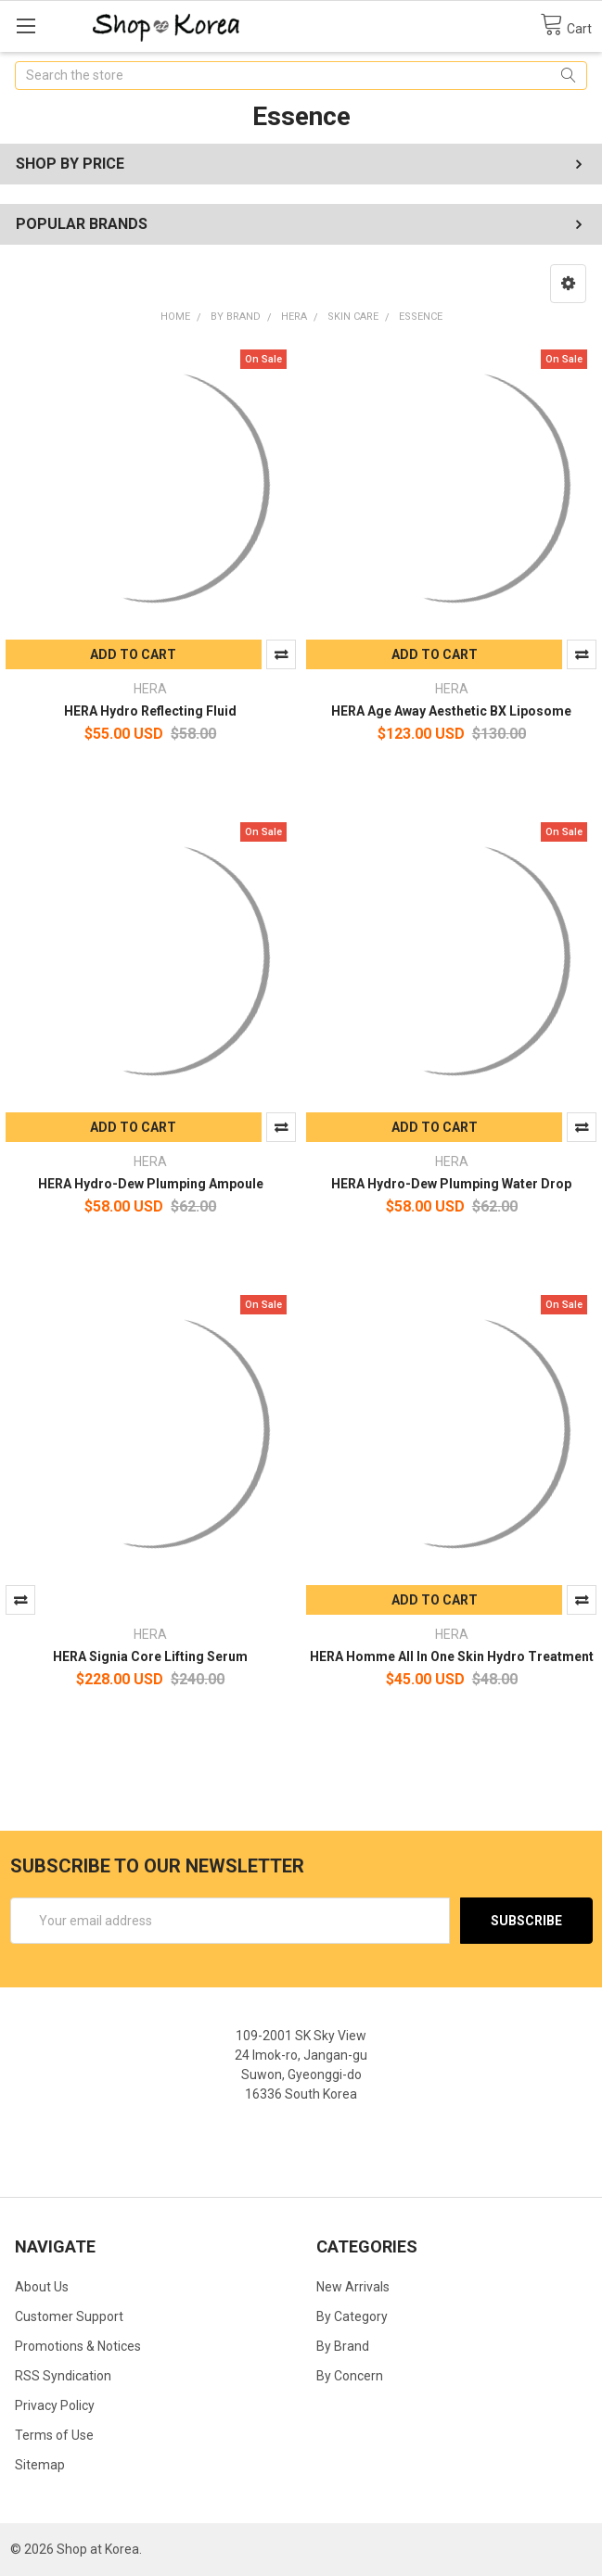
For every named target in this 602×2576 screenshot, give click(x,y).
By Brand (342, 2346)
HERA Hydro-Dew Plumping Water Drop (451, 1183)
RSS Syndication (63, 2375)
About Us (42, 2286)
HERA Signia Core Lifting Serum (150, 1656)
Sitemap (40, 2464)
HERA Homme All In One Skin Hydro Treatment (452, 1656)
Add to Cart (133, 654)
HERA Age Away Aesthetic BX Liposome (451, 711)
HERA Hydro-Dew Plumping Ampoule (150, 1183)
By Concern (349, 2375)
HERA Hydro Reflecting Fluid (150, 711)
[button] (568, 283)
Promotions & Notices (78, 2346)
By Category (352, 2316)
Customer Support (69, 2316)
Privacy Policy (55, 2405)
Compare (281, 654)
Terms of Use (54, 2435)
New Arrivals (353, 2286)
